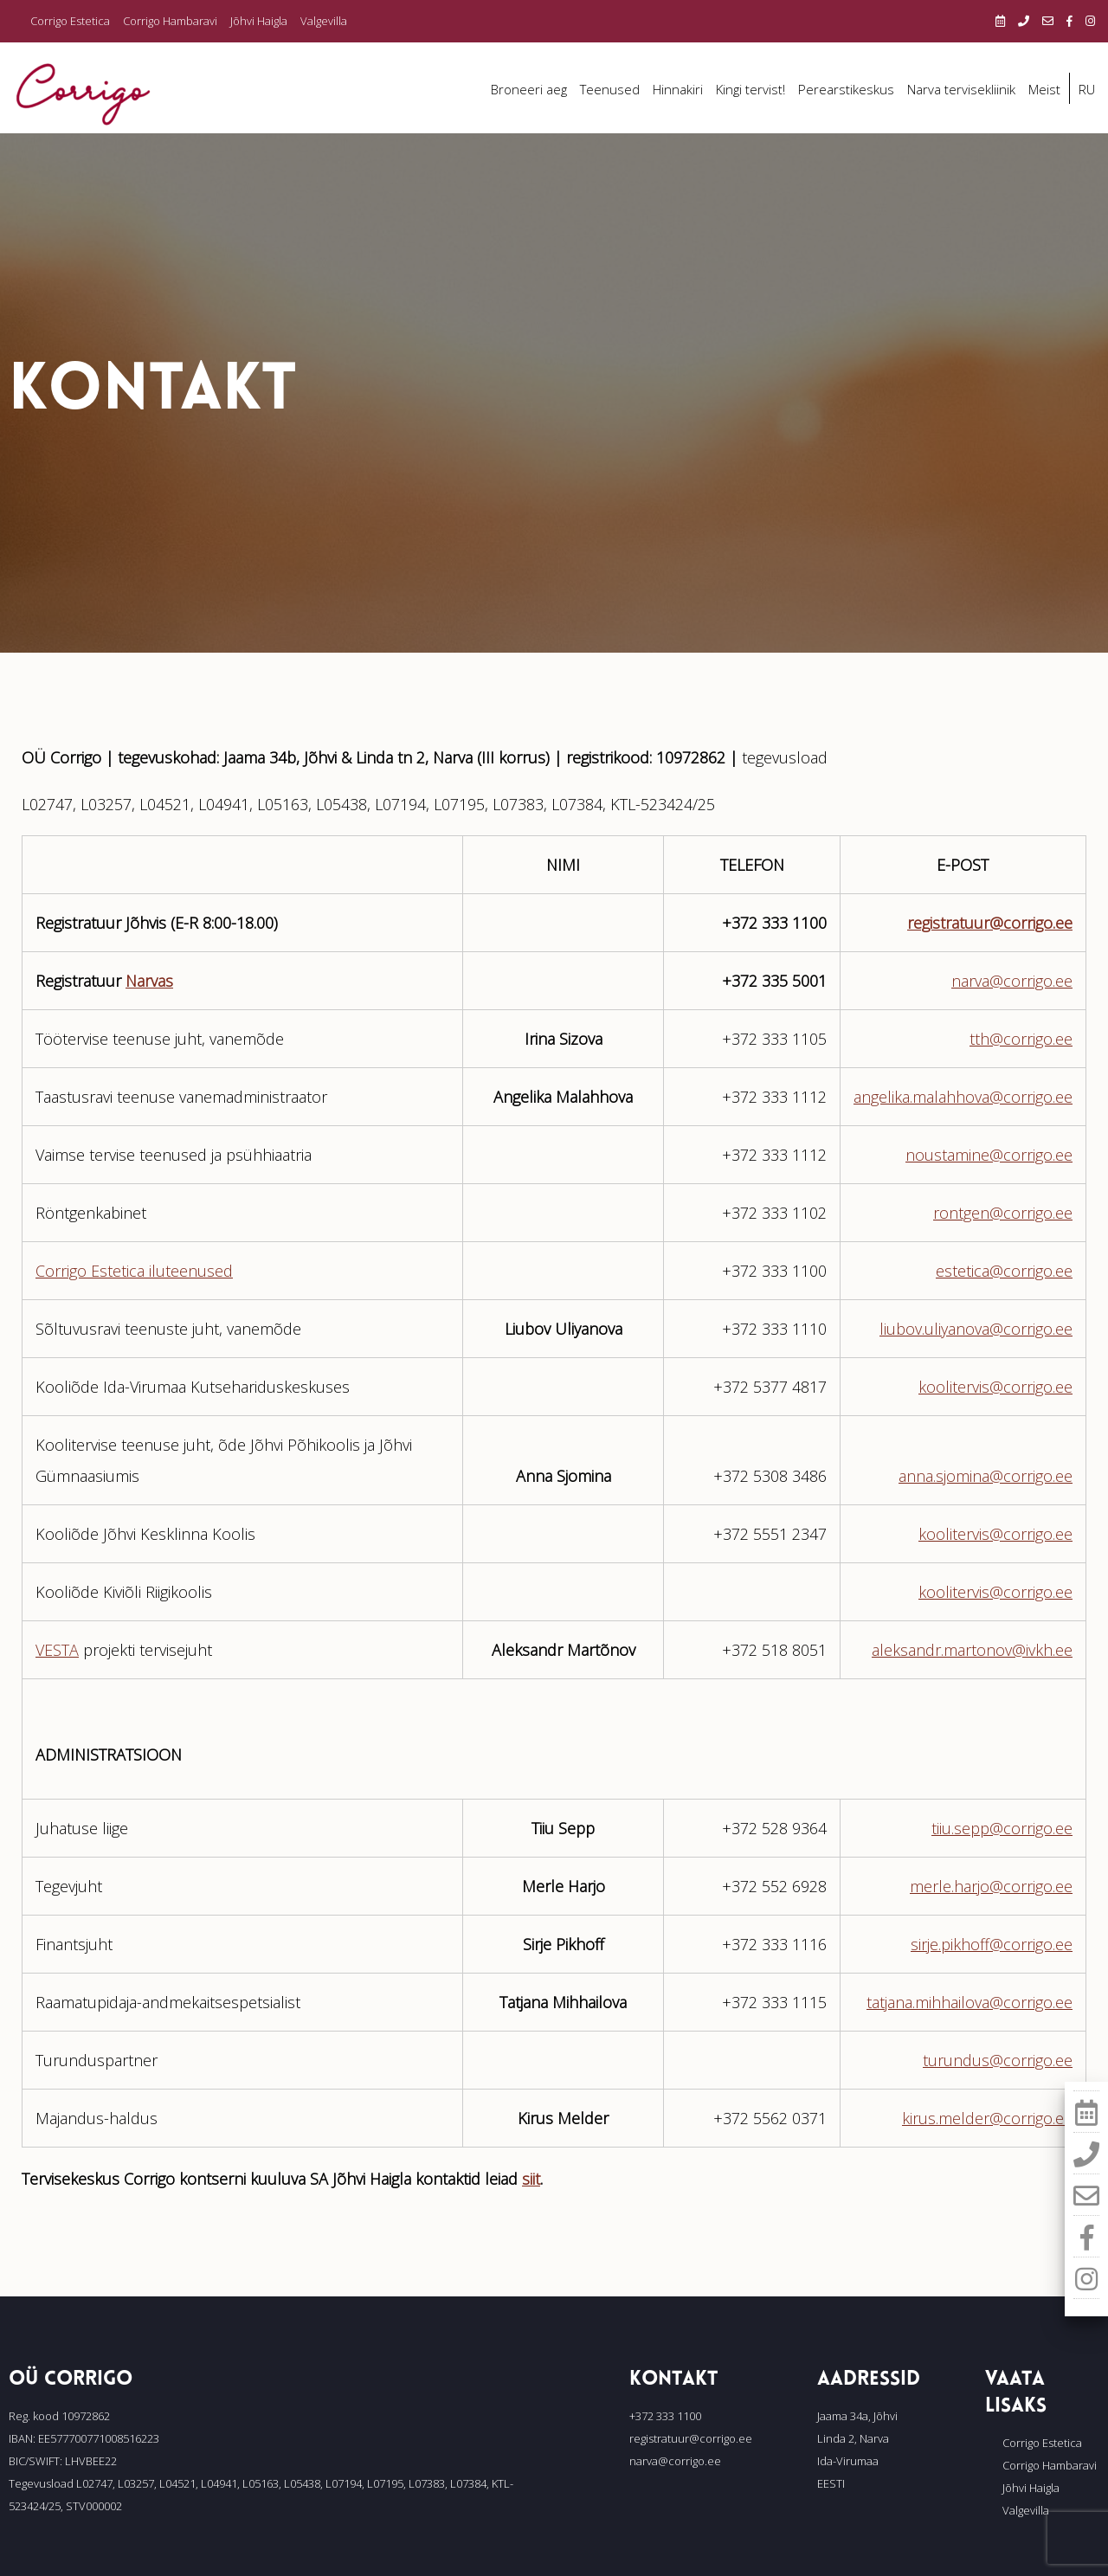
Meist (1044, 89)
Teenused (610, 89)
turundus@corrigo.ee (998, 2060)
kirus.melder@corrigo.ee (987, 2118)
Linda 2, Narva (853, 2438)
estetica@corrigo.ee (1004, 1270)
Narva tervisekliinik (961, 89)
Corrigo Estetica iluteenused (134, 1270)
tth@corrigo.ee (1021, 1038)
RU (1087, 89)
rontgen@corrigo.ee (1003, 1212)
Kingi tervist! (750, 89)
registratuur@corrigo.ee (990, 922)
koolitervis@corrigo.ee (995, 1386)
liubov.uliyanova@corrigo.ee (976, 1328)
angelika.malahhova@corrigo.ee (963, 1096)
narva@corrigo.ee (1012, 980)
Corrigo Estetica (70, 21)
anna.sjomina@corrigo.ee (986, 1475)
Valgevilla (323, 21)
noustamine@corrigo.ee (989, 1154)
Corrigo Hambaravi (170, 21)
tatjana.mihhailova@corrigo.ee (969, 2002)
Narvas (149, 980)
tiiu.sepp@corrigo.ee (1002, 1828)
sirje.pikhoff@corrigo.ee (992, 1944)
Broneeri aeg (529, 89)
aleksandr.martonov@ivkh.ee (972, 1649)
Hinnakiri (678, 89)
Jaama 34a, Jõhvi (857, 2416)
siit (531, 2178)
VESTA (57, 1649)
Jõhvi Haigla (258, 21)
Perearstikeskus (846, 89)
